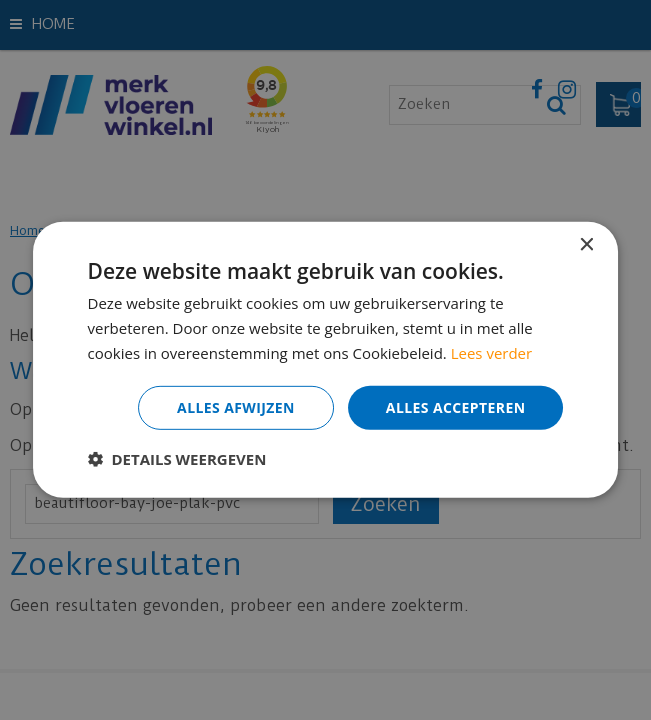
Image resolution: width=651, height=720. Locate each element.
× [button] (585, 245)
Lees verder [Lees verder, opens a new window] (492, 353)
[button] (177, 459)
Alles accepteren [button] (456, 406)
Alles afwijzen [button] (236, 406)
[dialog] (325, 360)
